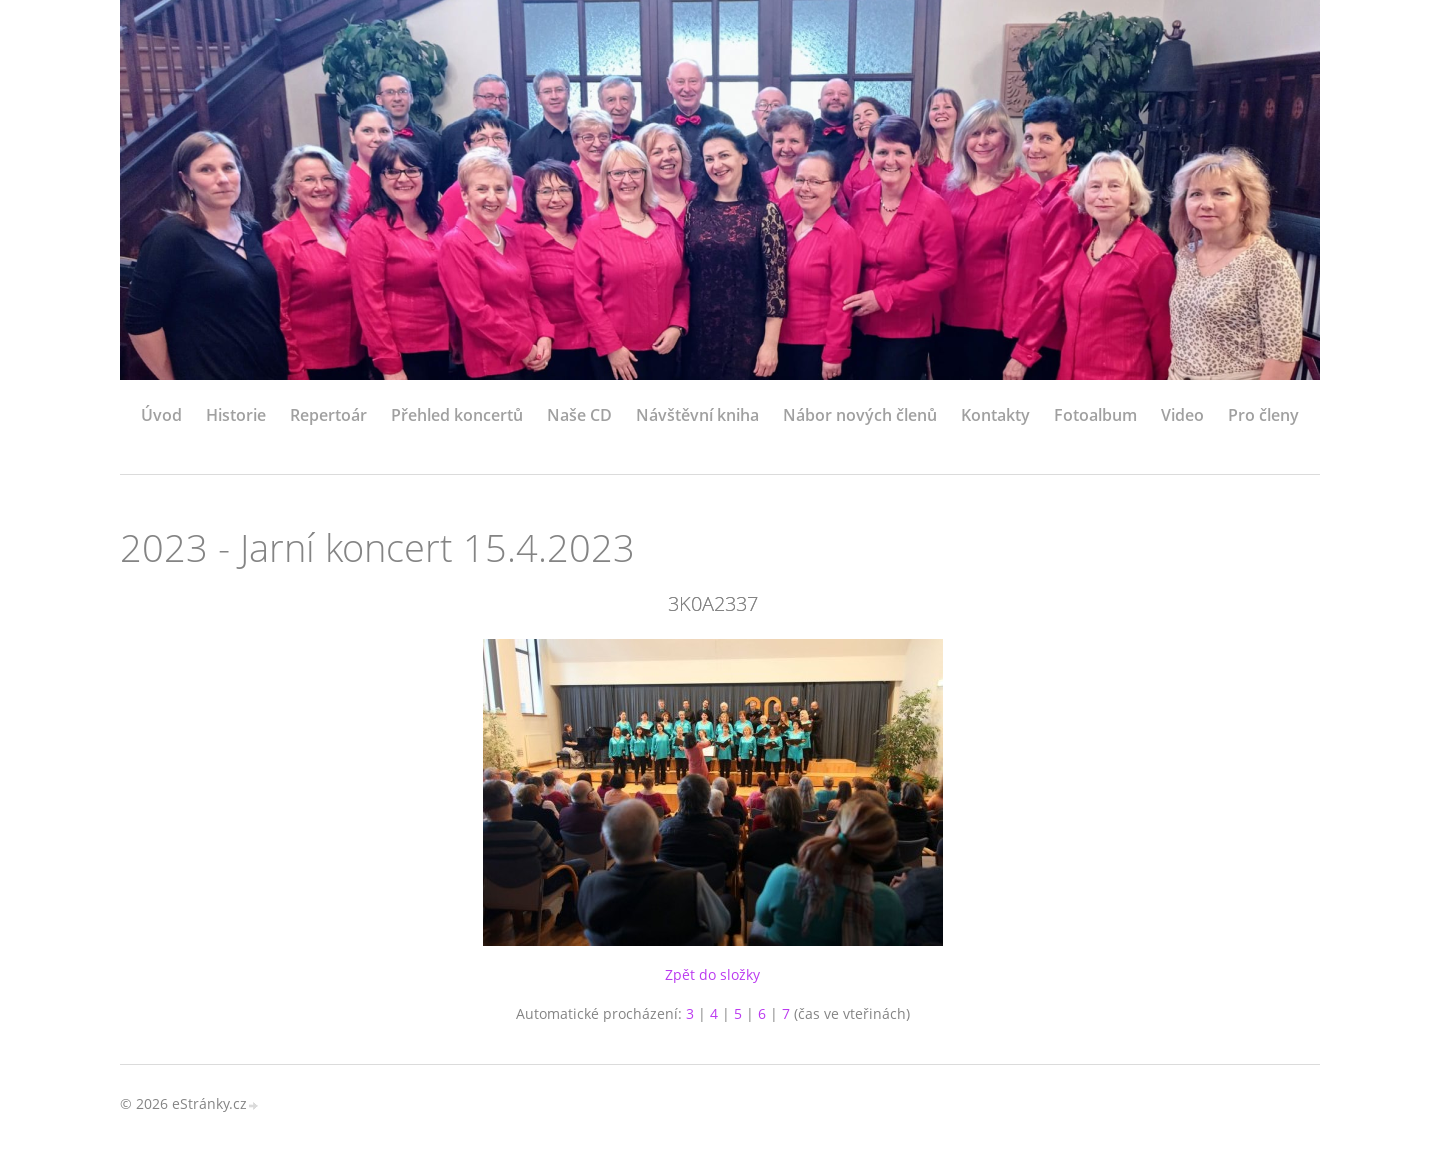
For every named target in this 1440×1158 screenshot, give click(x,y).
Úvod (161, 415)
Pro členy (1263, 415)
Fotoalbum (1095, 415)
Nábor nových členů (860, 415)
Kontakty (995, 415)
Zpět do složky (712, 974)
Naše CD (579, 415)
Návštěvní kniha (697, 415)
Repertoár (328, 415)
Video (1182, 415)
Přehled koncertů (457, 415)
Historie (236, 415)
